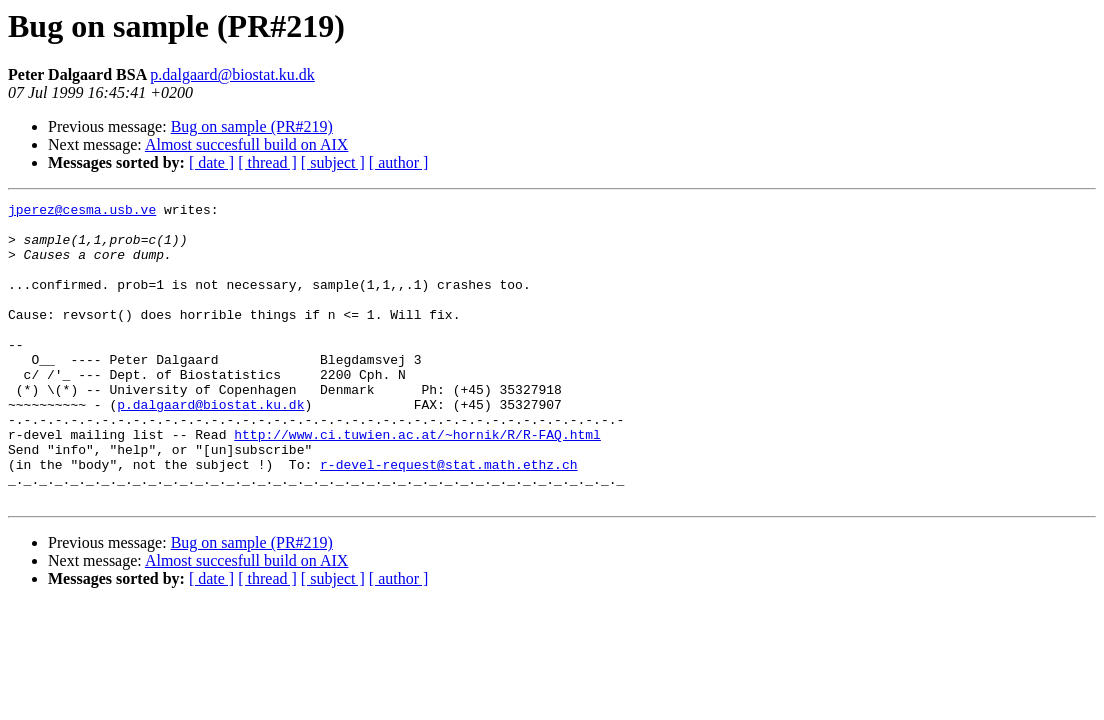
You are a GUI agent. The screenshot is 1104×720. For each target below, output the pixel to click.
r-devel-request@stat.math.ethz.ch (448, 518)
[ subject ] (333, 162)
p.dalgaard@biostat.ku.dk (232, 74)
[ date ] (211, 162)
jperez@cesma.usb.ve (82, 212)
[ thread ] (267, 162)
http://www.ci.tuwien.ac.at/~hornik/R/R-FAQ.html (417, 482)
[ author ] (399, 162)
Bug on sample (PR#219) (252, 126)
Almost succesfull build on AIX (247, 144)
